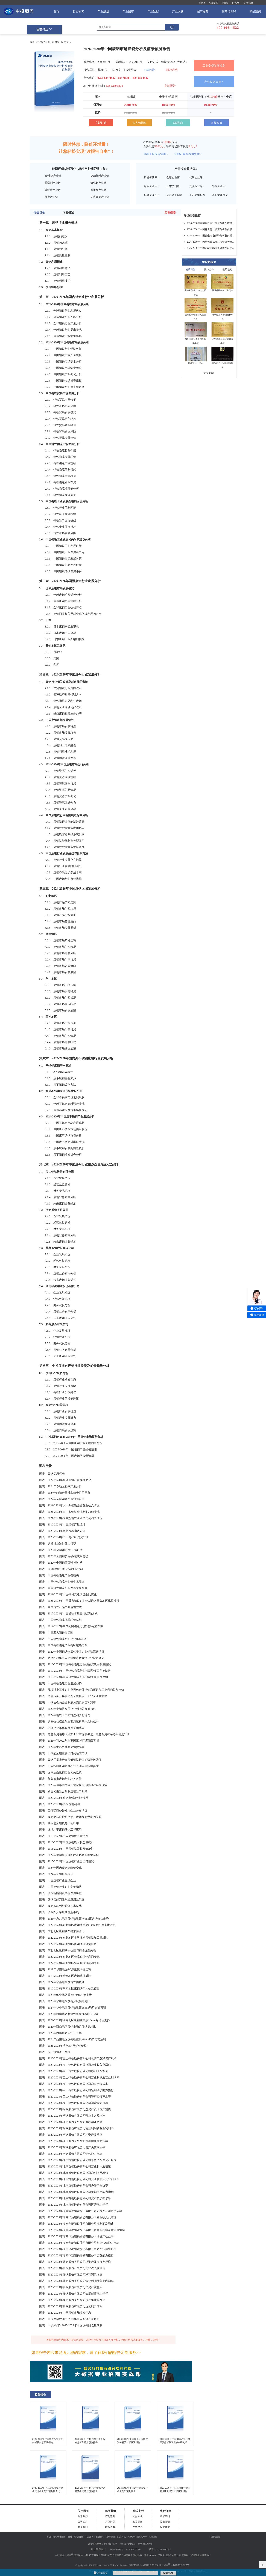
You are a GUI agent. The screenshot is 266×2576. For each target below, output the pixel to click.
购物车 (202, 2)
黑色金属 (53, 1734)
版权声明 (172, 70)
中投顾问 (66, 2555)
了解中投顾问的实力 (168, 2555)
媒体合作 (209, 269)
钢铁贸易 (59, 399)
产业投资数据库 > (186, 169)
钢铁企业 (77, 1512)
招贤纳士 (78, 2536)
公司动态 (227, 269)
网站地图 (57, 2536)
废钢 (48, 230)
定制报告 (170, 86)
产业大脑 (177, 11)
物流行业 (64, 1639)
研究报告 (41, 42)
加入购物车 (139, 123)
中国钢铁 (59, 349)
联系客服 (110, 2527)
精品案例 (255, 11)
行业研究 (78, 11)
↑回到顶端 (214, 2536)
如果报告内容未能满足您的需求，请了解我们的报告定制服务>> (86, 2352)
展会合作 (100, 2536)
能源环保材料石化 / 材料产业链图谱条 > (80, 169)
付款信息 (213, 2)
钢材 (82, 1556)
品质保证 (165, 2521)
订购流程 (110, 2516)
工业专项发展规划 (214, 65)
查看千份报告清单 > (155, 154)
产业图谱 (128, 11)
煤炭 (84, 1734)
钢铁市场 (64, 336)
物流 (62, 450)
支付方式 (137, 2516)
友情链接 (110, 2536)
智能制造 (73, 821)
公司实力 (83, 2521)
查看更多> (209, 373)
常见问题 (110, 2521)
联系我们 (236, 2)
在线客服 (216, 123)
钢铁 (56, 450)
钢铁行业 (64, 311)
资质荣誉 (190, 269)
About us (153, 2536)
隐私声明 (142, 2536)
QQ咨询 (178, 123)
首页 (56, 11)
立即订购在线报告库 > (188, 154)
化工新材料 (53, 42)
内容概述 (68, 212)
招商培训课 (229, 11)
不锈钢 (50, 1065)
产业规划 (103, 11)
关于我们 (248, 2)
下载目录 (149, 70)
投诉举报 (165, 2527)
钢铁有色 (66, 42)
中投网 (225, 2)
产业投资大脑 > (213, 82)
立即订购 (101, 123)
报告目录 (39, 212)
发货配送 (137, 2521)
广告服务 (89, 2536)
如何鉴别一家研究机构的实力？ (195, 2555)
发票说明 (137, 2527)
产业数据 (153, 11)
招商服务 (202, 11)
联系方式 (121, 2536)
